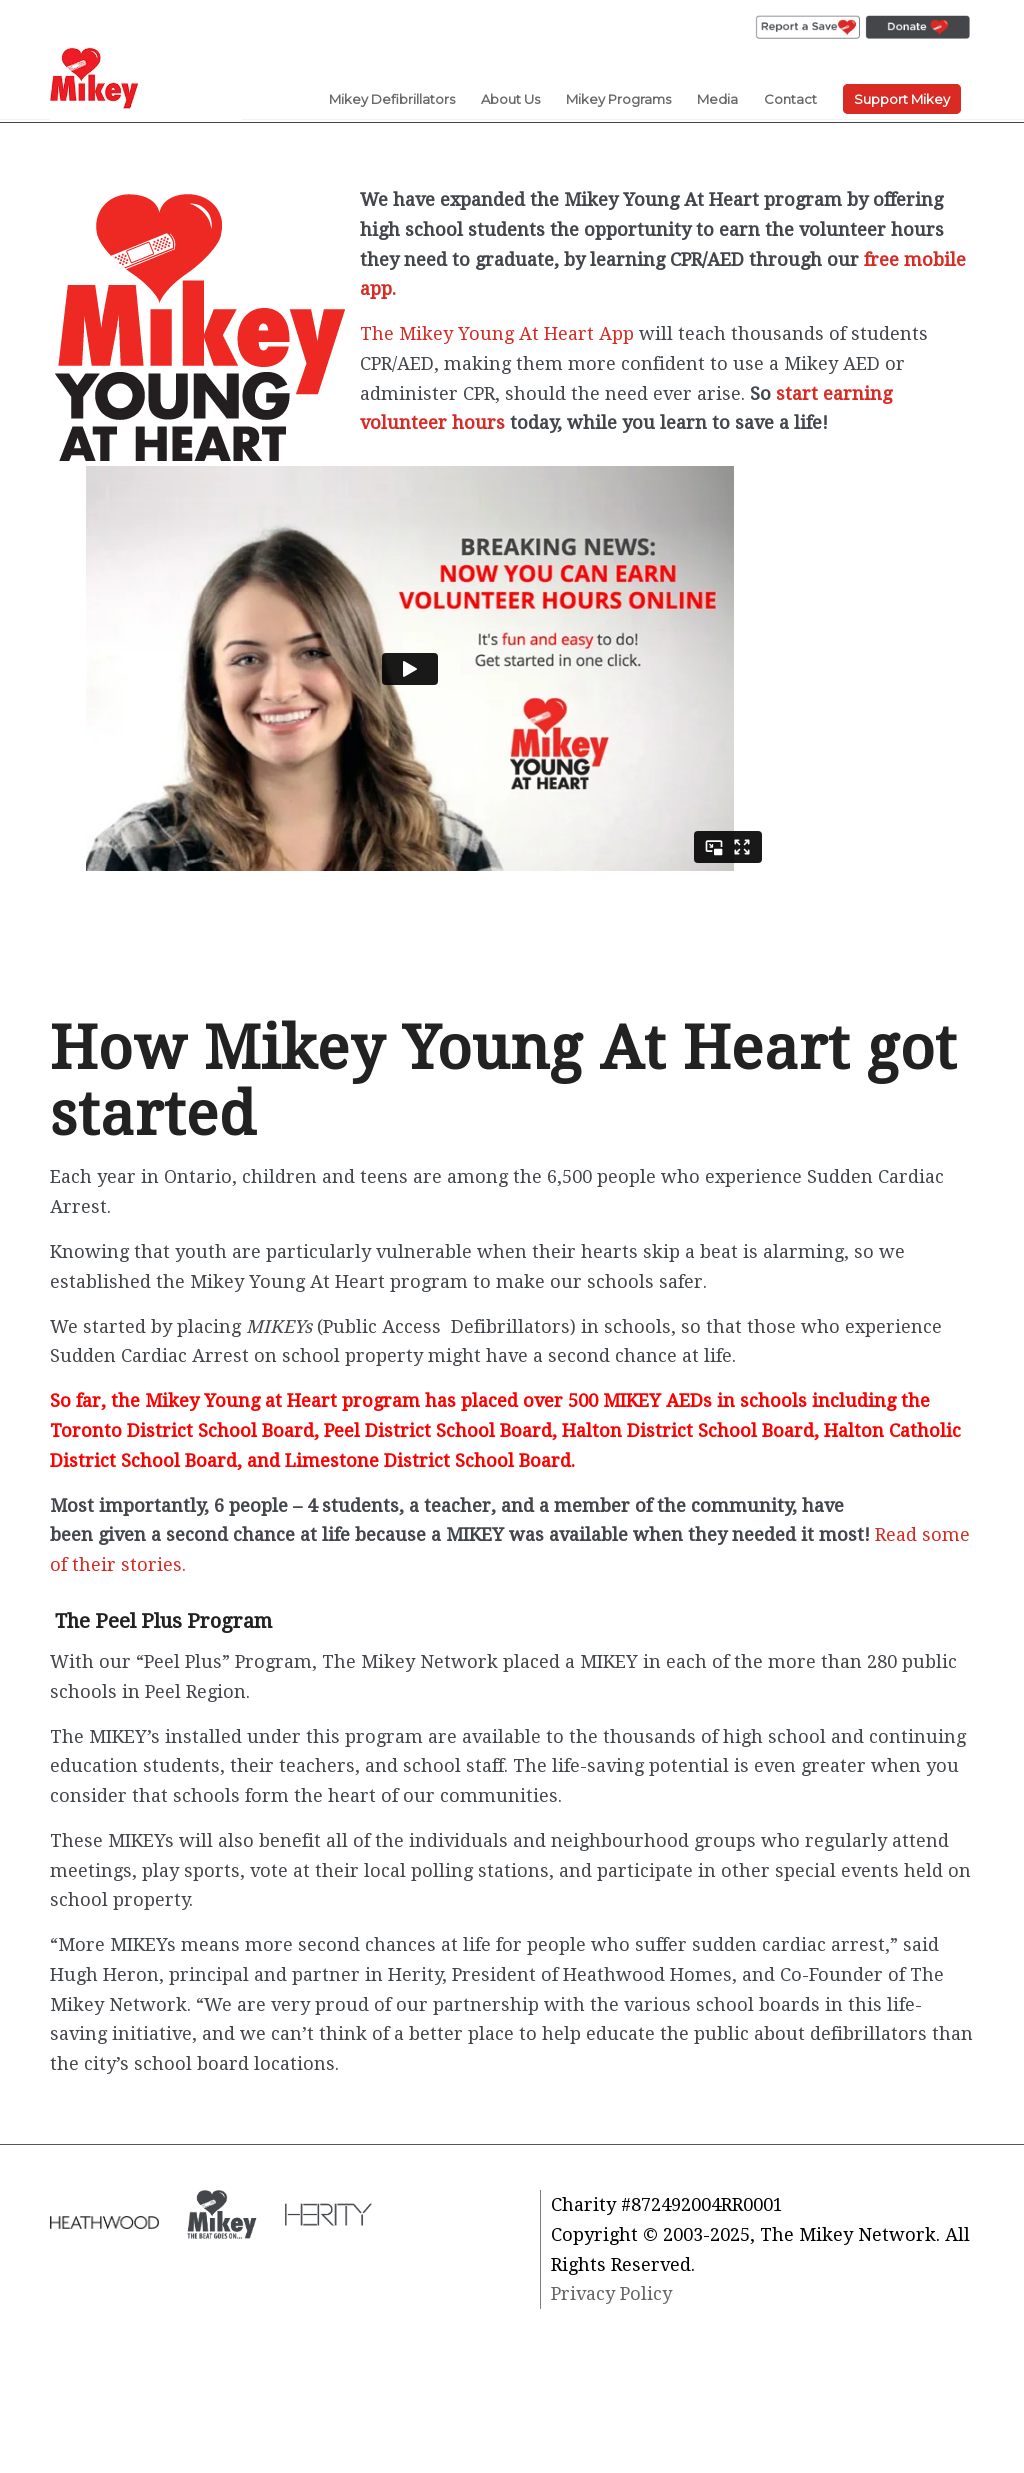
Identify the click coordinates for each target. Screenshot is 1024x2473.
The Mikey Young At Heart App (497, 333)
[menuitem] (808, 28)
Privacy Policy (611, 2293)
